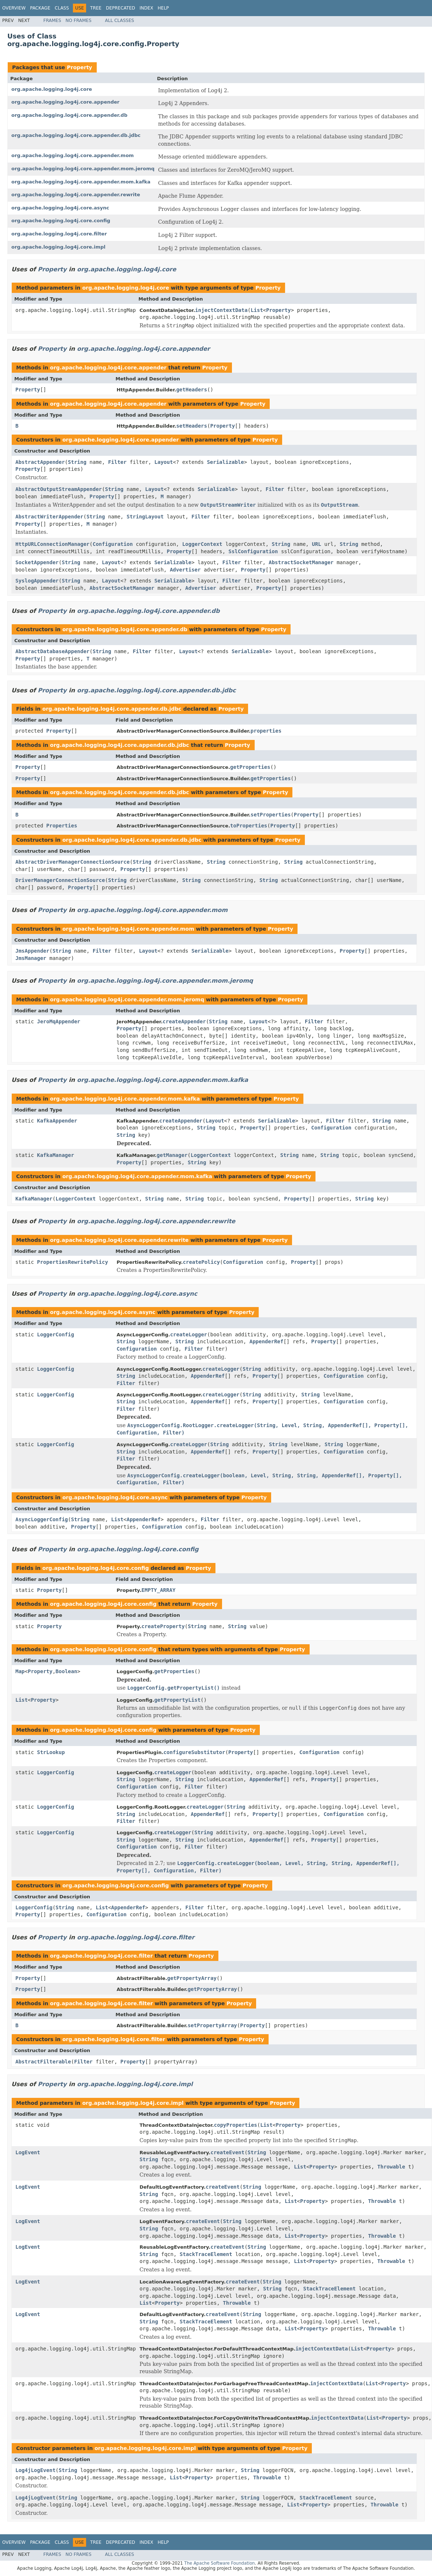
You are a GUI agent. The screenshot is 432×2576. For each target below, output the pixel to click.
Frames (52, 20)
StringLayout (144, 517)
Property (79, 67)
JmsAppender (32, 951)
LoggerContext (202, 544)
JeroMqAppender (58, 1021)
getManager (172, 1155)
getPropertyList (177, 1700)
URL (316, 544)
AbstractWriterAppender (49, 517)
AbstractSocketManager (301, 562)
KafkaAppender (57, 1121)
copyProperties (235, 2125)
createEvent (227, 2152)
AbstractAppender (40, 462)
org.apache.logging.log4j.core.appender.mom (72, 155)
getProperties (250, 767)
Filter (117, 462)
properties (266, 731)
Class (62, 8)
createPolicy (201, 1262)
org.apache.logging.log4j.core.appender (65, 102)
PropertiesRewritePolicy (72, 1262)
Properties (61, 826)
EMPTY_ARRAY (158, 1590)
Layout (163, 462)
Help (163, 8)
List (257, 310)
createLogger (188, 1334)
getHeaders (191, 389)
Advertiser (185, 570)
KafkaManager (55, 1155)
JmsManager (30, 958)
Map (20, 1671)
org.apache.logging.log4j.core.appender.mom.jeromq (83, 168)
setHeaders (191, 426)
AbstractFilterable (43, 2062)
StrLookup (51, 1752)
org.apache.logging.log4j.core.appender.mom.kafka (81, 182)
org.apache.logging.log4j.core (51, 89)
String (77, 462)
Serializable (225, 462)
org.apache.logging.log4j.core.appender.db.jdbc (75, 135)
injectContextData (221, 310)
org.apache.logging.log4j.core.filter (59, 234)
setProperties (271, 815)
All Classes (119, 20)
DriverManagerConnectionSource (60, 880)
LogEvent (27, 2152)
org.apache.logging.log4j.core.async (60, 208)
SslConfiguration (253, 551)
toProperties (248, 826)
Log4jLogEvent (35, 2470)
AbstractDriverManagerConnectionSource (72, 862)
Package (40, 8)
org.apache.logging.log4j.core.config (60, 220)
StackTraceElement (206, 2254)
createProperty (163, 1626)
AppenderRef (267, 1341)
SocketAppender (37, 562)
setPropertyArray (212, 2025)
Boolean (66, 1671)
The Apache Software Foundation (219, 2563)
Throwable (391, 2167)
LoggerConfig (55, 1334)
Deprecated (120, 8)
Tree (95, 8)
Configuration (113, 544)
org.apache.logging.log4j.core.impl (58, 247)
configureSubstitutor (194, 1752)
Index (147, 8)
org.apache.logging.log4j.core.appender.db (69, 115)
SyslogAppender (37, 581)
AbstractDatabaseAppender (52, 651)
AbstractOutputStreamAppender (58, 489)
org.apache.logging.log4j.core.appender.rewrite (75, 194)
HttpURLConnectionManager (52, 544)
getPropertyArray (192, 1978)
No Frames (79, 20)
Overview (14, 8)
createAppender (184, 1021)
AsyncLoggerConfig (41, 1519)
